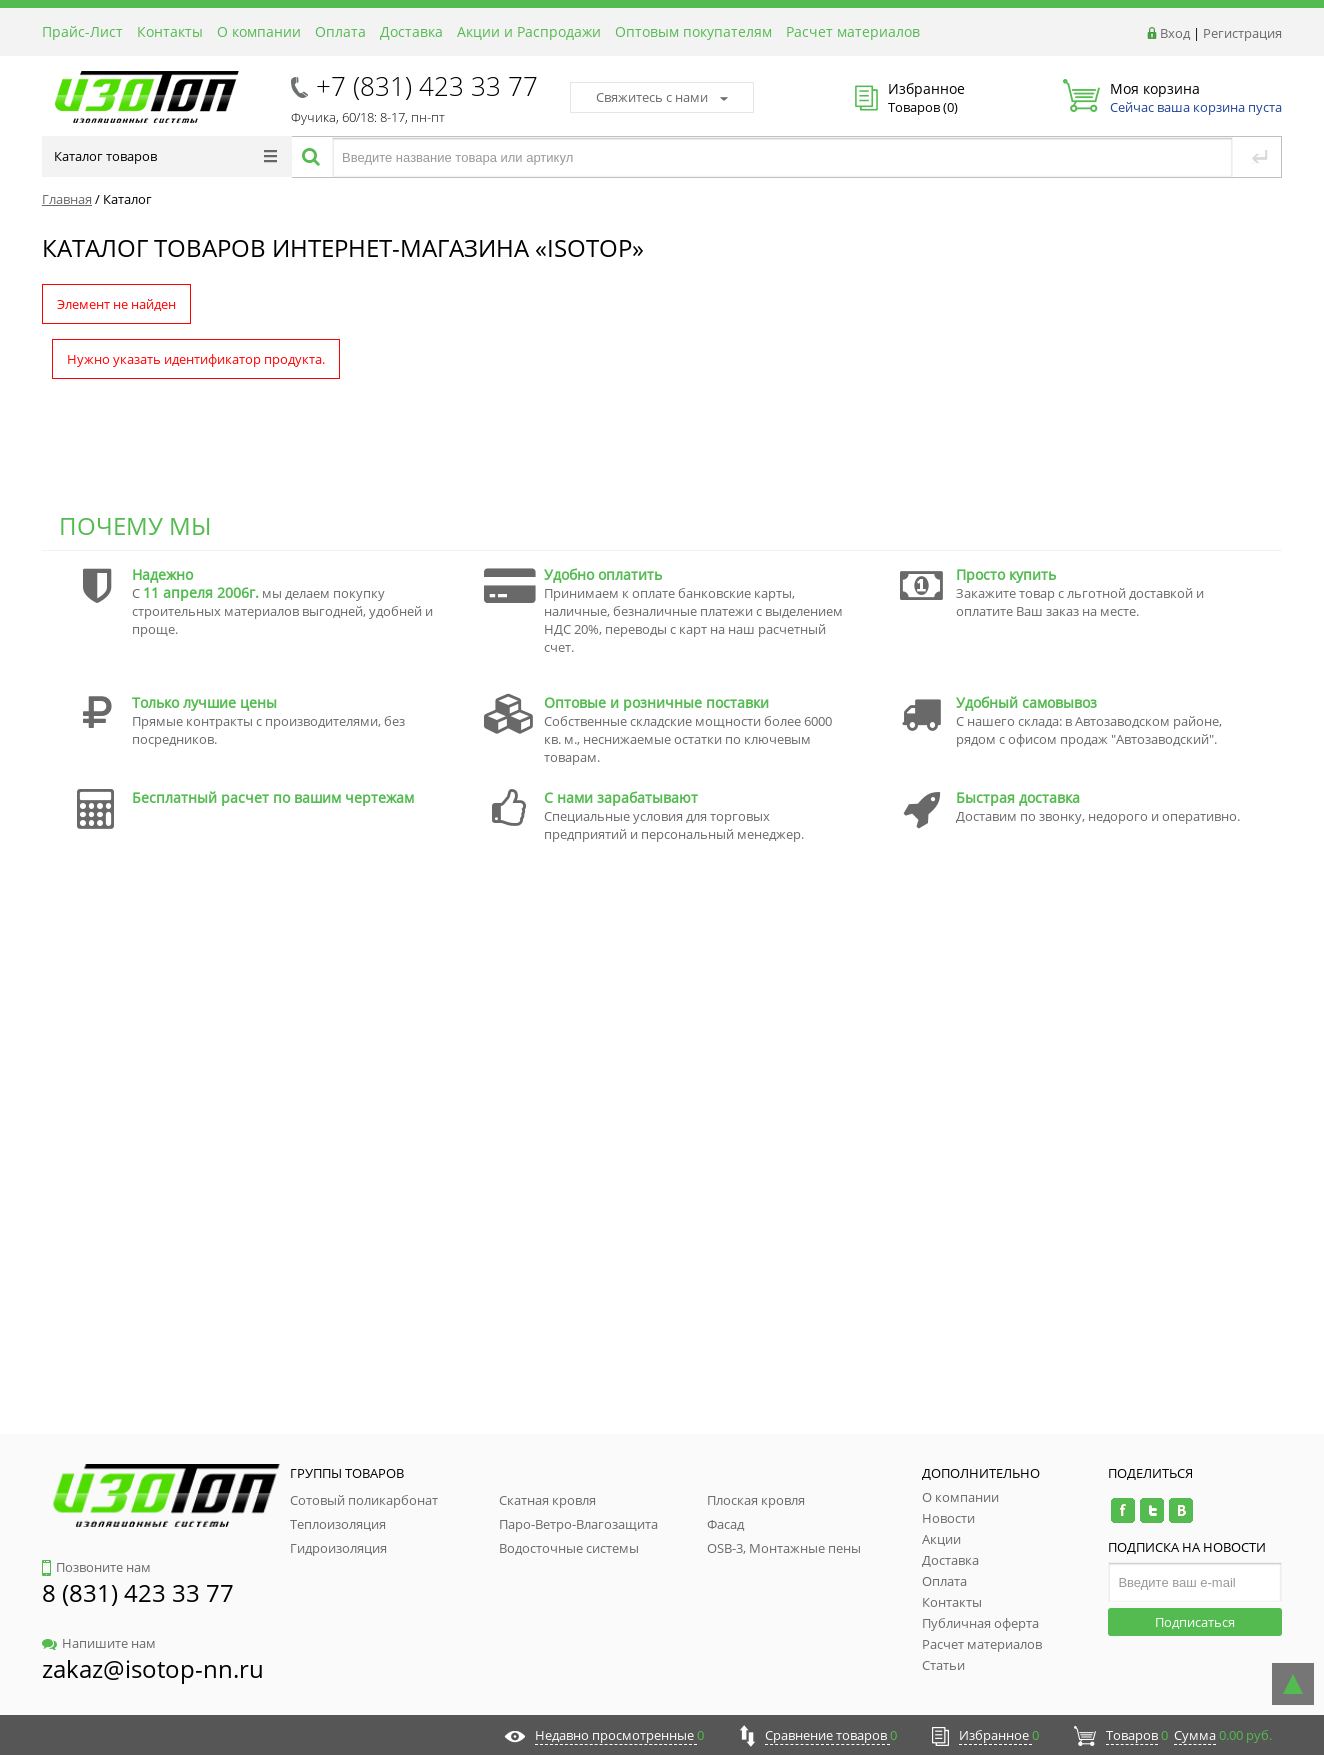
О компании (259, 31)
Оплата (340, 31)
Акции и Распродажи (529, 31)
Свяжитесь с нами (662, 97)
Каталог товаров (165, 156)
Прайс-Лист (82, 31)
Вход (1175, 33)
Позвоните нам (96, 1567)
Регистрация (1242, 33)
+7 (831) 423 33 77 (427, 86)
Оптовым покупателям (693, 31)
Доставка (411, 31)
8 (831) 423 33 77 (138, 1592)
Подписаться (1195, 1622)
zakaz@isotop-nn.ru (153, 1668)
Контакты (170, 31)
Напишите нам (99, 1643)
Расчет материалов (853, 31)
